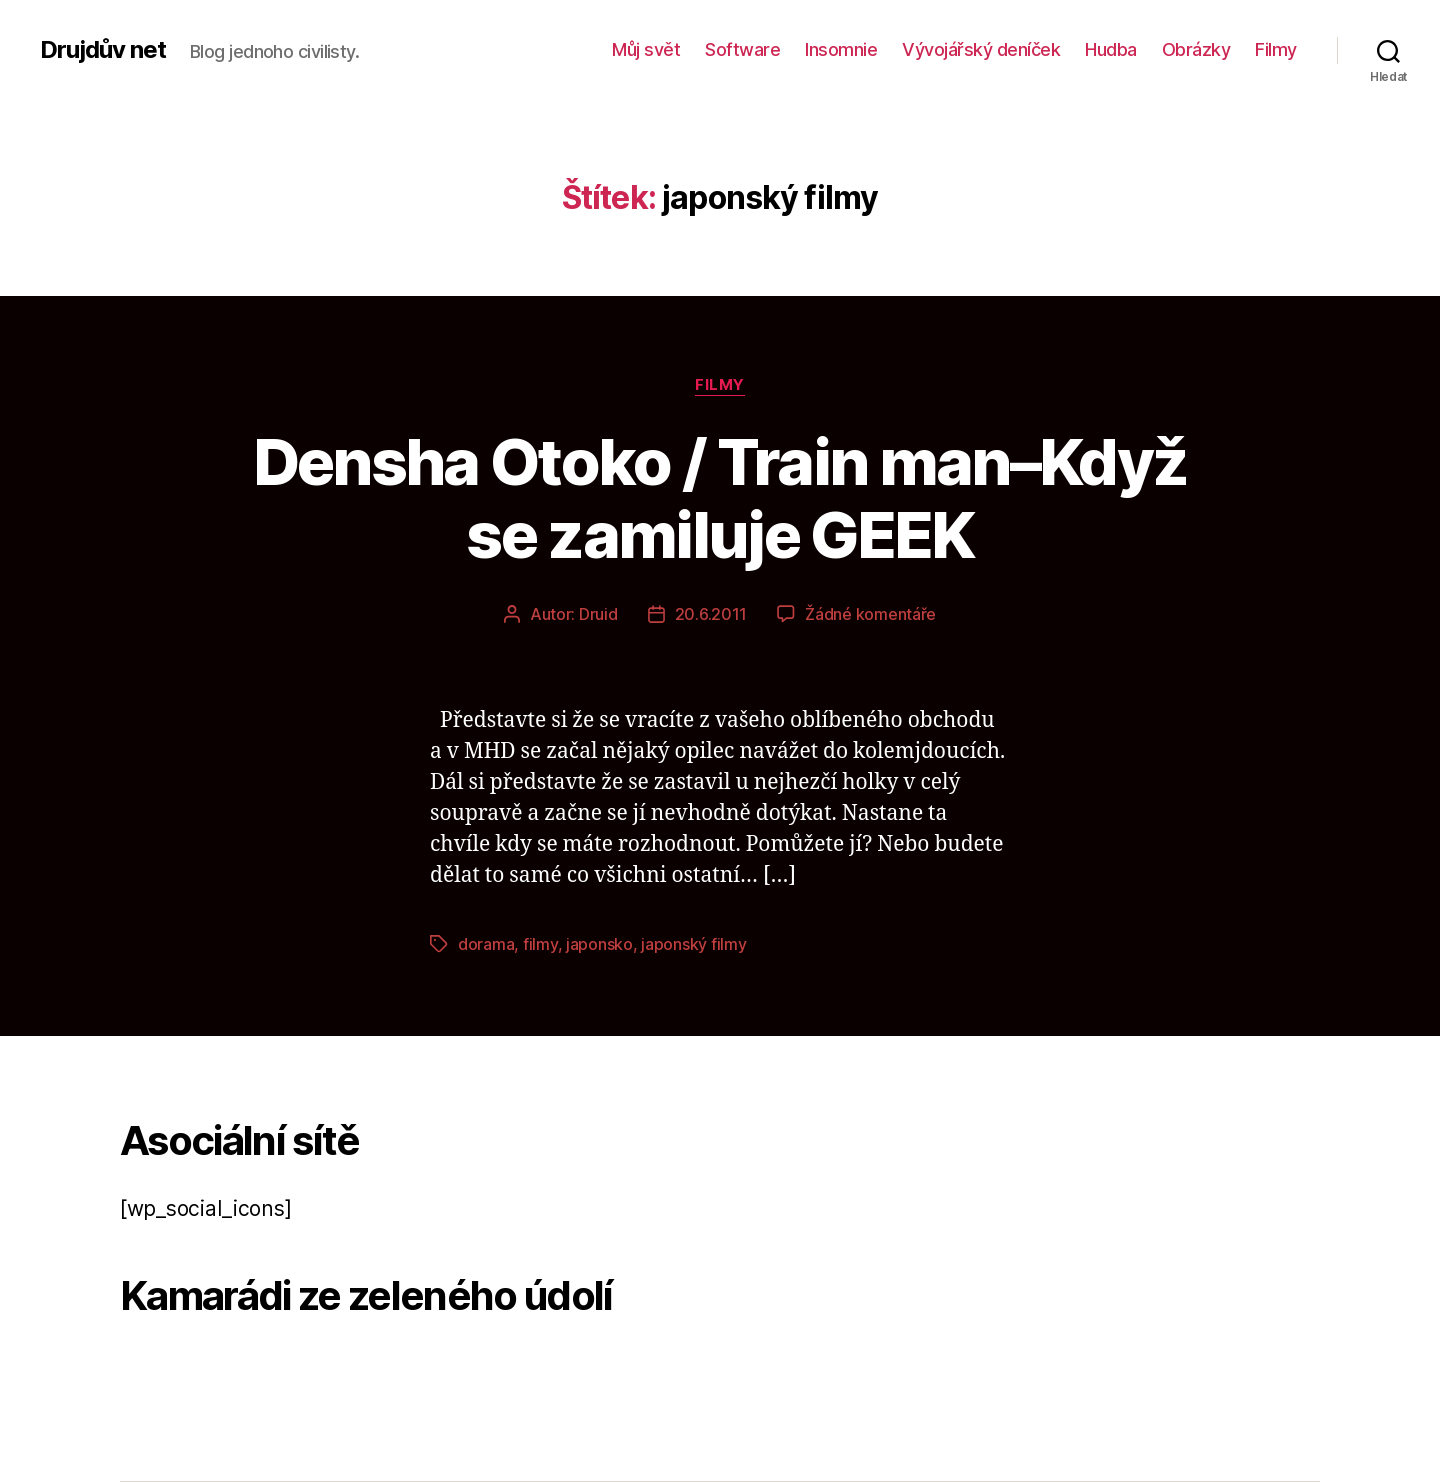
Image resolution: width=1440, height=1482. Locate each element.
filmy (540, 944)
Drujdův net (103, 50)
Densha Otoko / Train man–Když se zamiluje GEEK (720, 498)
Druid (598, 614)
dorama (486, 944)
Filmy (1276, 49)
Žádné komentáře (870, 614)
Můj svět (646, 49)
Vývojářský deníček (981, 49)
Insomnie (841, 49)
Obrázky (1196, 49)
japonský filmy (693, 944)
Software (742, 49)
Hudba (1111, 49)
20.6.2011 (711, 614)
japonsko (599, 944)
